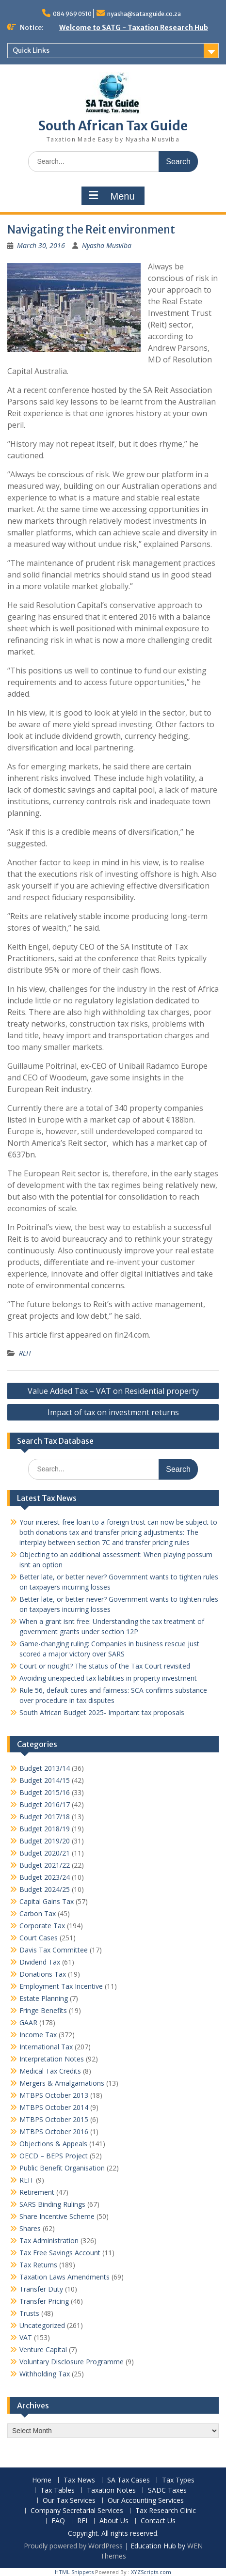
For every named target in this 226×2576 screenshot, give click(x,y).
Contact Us (158, 2521)
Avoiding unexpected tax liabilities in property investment (108, 1678)
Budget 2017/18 (44, 1816)
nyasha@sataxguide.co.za (144, 13)
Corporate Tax (42, 1925)
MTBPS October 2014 (53, 2107)
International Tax (46, 2046)
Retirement (36, 2192)
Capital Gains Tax (46, 1901)
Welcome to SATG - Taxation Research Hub (133, 27)
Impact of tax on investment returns (113, 1412)
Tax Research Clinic (165, 2511)
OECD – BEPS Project (53, 2155)
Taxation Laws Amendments (64, 2276)
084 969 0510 (72, 13)
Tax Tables (57, 2490)
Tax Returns (38, 2264)
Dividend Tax (39, 1962)
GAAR (28, 2022)
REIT (25, 1353)
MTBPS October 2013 (53, 2095)
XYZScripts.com (151, 2572)
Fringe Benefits (43, 2010)
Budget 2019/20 (44, 1840)
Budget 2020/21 (44, 1853)
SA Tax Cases (128, 2480)
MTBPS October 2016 (53, 2131)
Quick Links (31, 50)
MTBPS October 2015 (53, 2119)
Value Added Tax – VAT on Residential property (113, 1391)
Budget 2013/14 (44, 1768)
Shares (30, 2228)
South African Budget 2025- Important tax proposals (101, 1712)
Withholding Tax (44, 2373)
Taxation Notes (111, 2490)
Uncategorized (42, 2325)
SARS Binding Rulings (52, 2204)
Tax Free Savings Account (59, 2252)
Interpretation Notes (51, 2058)
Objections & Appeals (53, 2143)
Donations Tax (42, 1974)
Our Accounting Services (146, 2501)
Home (41, 2480)
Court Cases (38, 1937)
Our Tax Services (69, 2501)
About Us (114, 2521)
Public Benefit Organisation (62, 2167)
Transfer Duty (41, 2289)
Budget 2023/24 (44, 1877)
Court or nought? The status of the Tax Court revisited (104, 1665)
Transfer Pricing (44, 2301)
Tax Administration (49, 2240)
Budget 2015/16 (44, 1792)
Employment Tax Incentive (61, 1986)
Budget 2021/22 (44, 1865)
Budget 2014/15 (44, 1780)
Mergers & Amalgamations (61, 2083)
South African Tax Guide (113, 126)
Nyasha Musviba (106, 245)
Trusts (29, 2313)
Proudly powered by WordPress (73, 2545)
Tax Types (178, 2480)
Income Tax (38, 2034)
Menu (111, 196)
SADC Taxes (167, 2490)
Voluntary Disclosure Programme (71, 2361)
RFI (82, 2521)
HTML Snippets (74, 2572)
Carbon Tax (37, 1913)
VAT (25, 2337)
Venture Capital (43, 2349)
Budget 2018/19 (44, 1828)
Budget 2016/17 (44, 1804)
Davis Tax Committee (53, 1949)
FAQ (58, 2521)
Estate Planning (43, 1998)
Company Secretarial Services (77, 2511)
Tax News (79, 2480)
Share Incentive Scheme (57, 2216)
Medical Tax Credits (50, 2071)
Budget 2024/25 (44, 1889)
